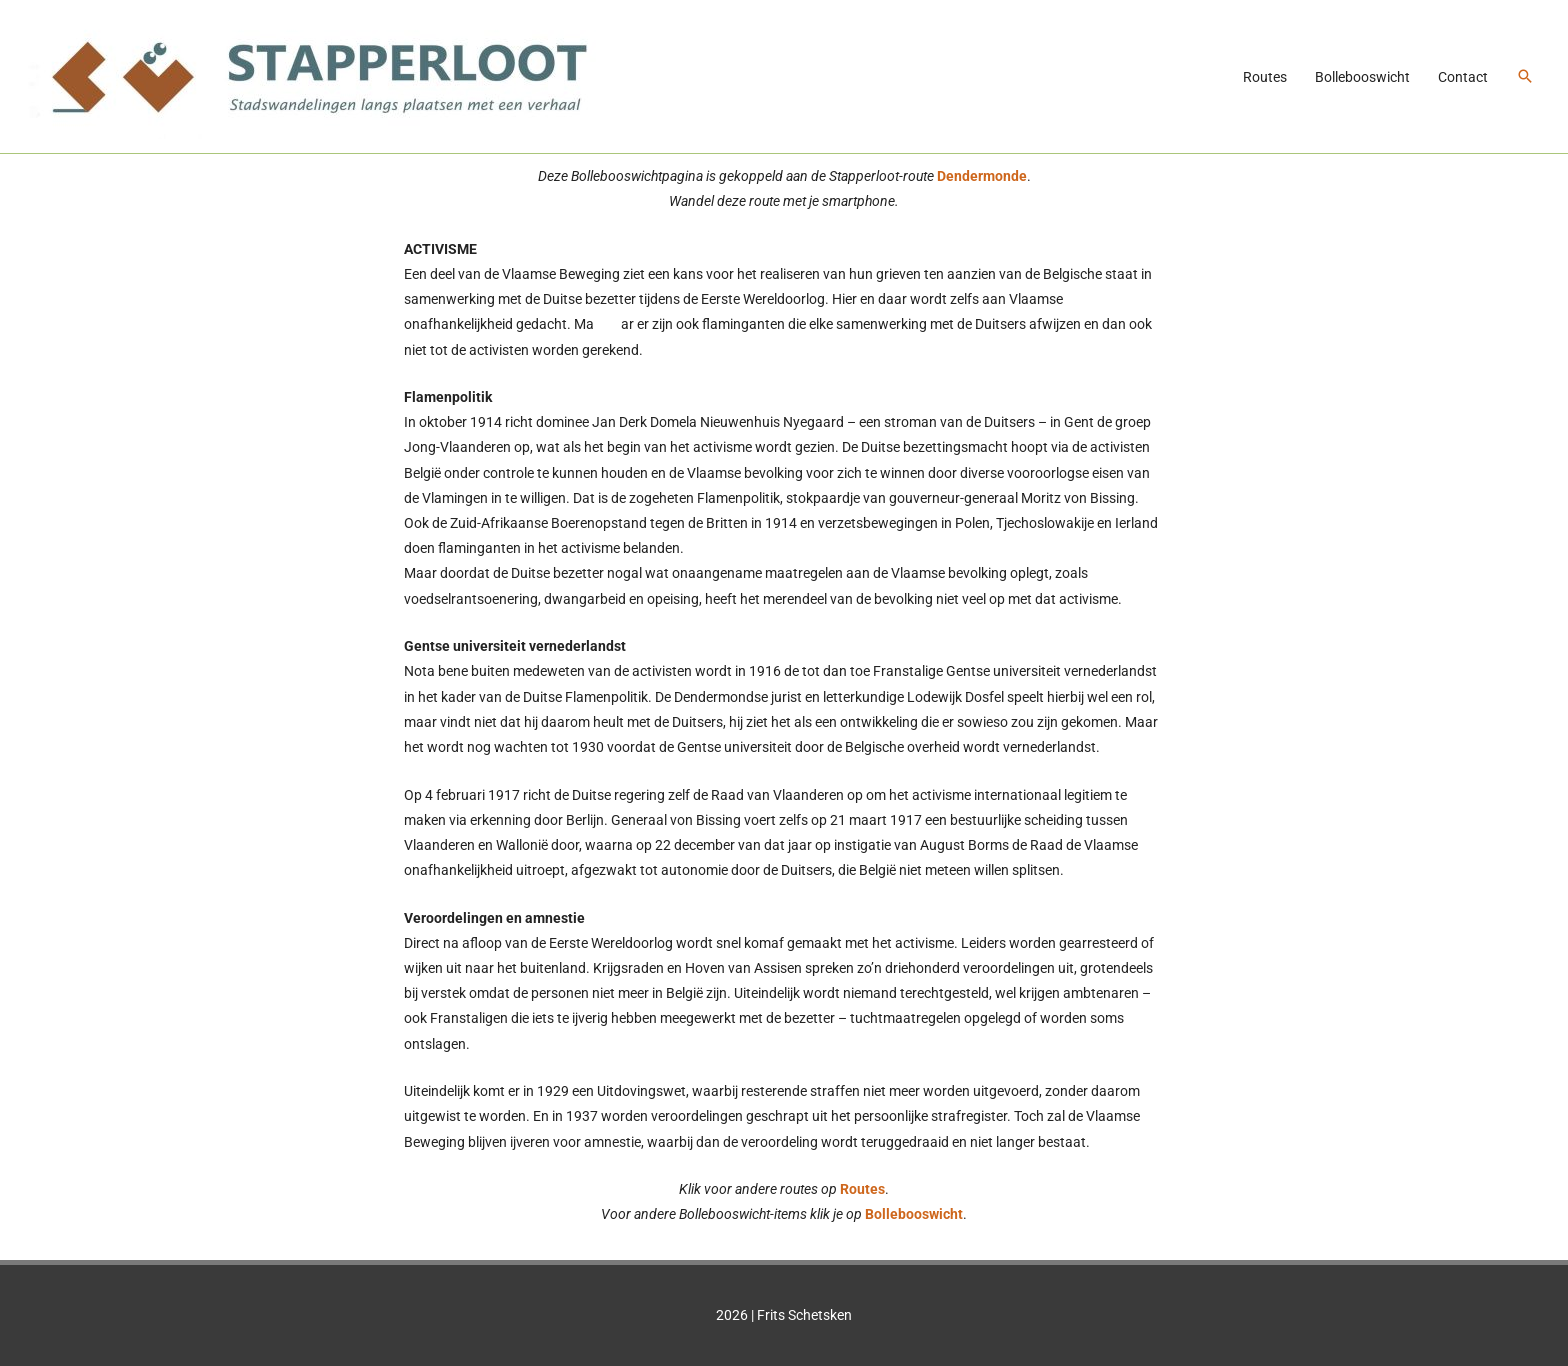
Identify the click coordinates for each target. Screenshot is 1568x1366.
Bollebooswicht (1362, 77)
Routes (1265, 77)
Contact (1463, 77)
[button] (1525, 76)
